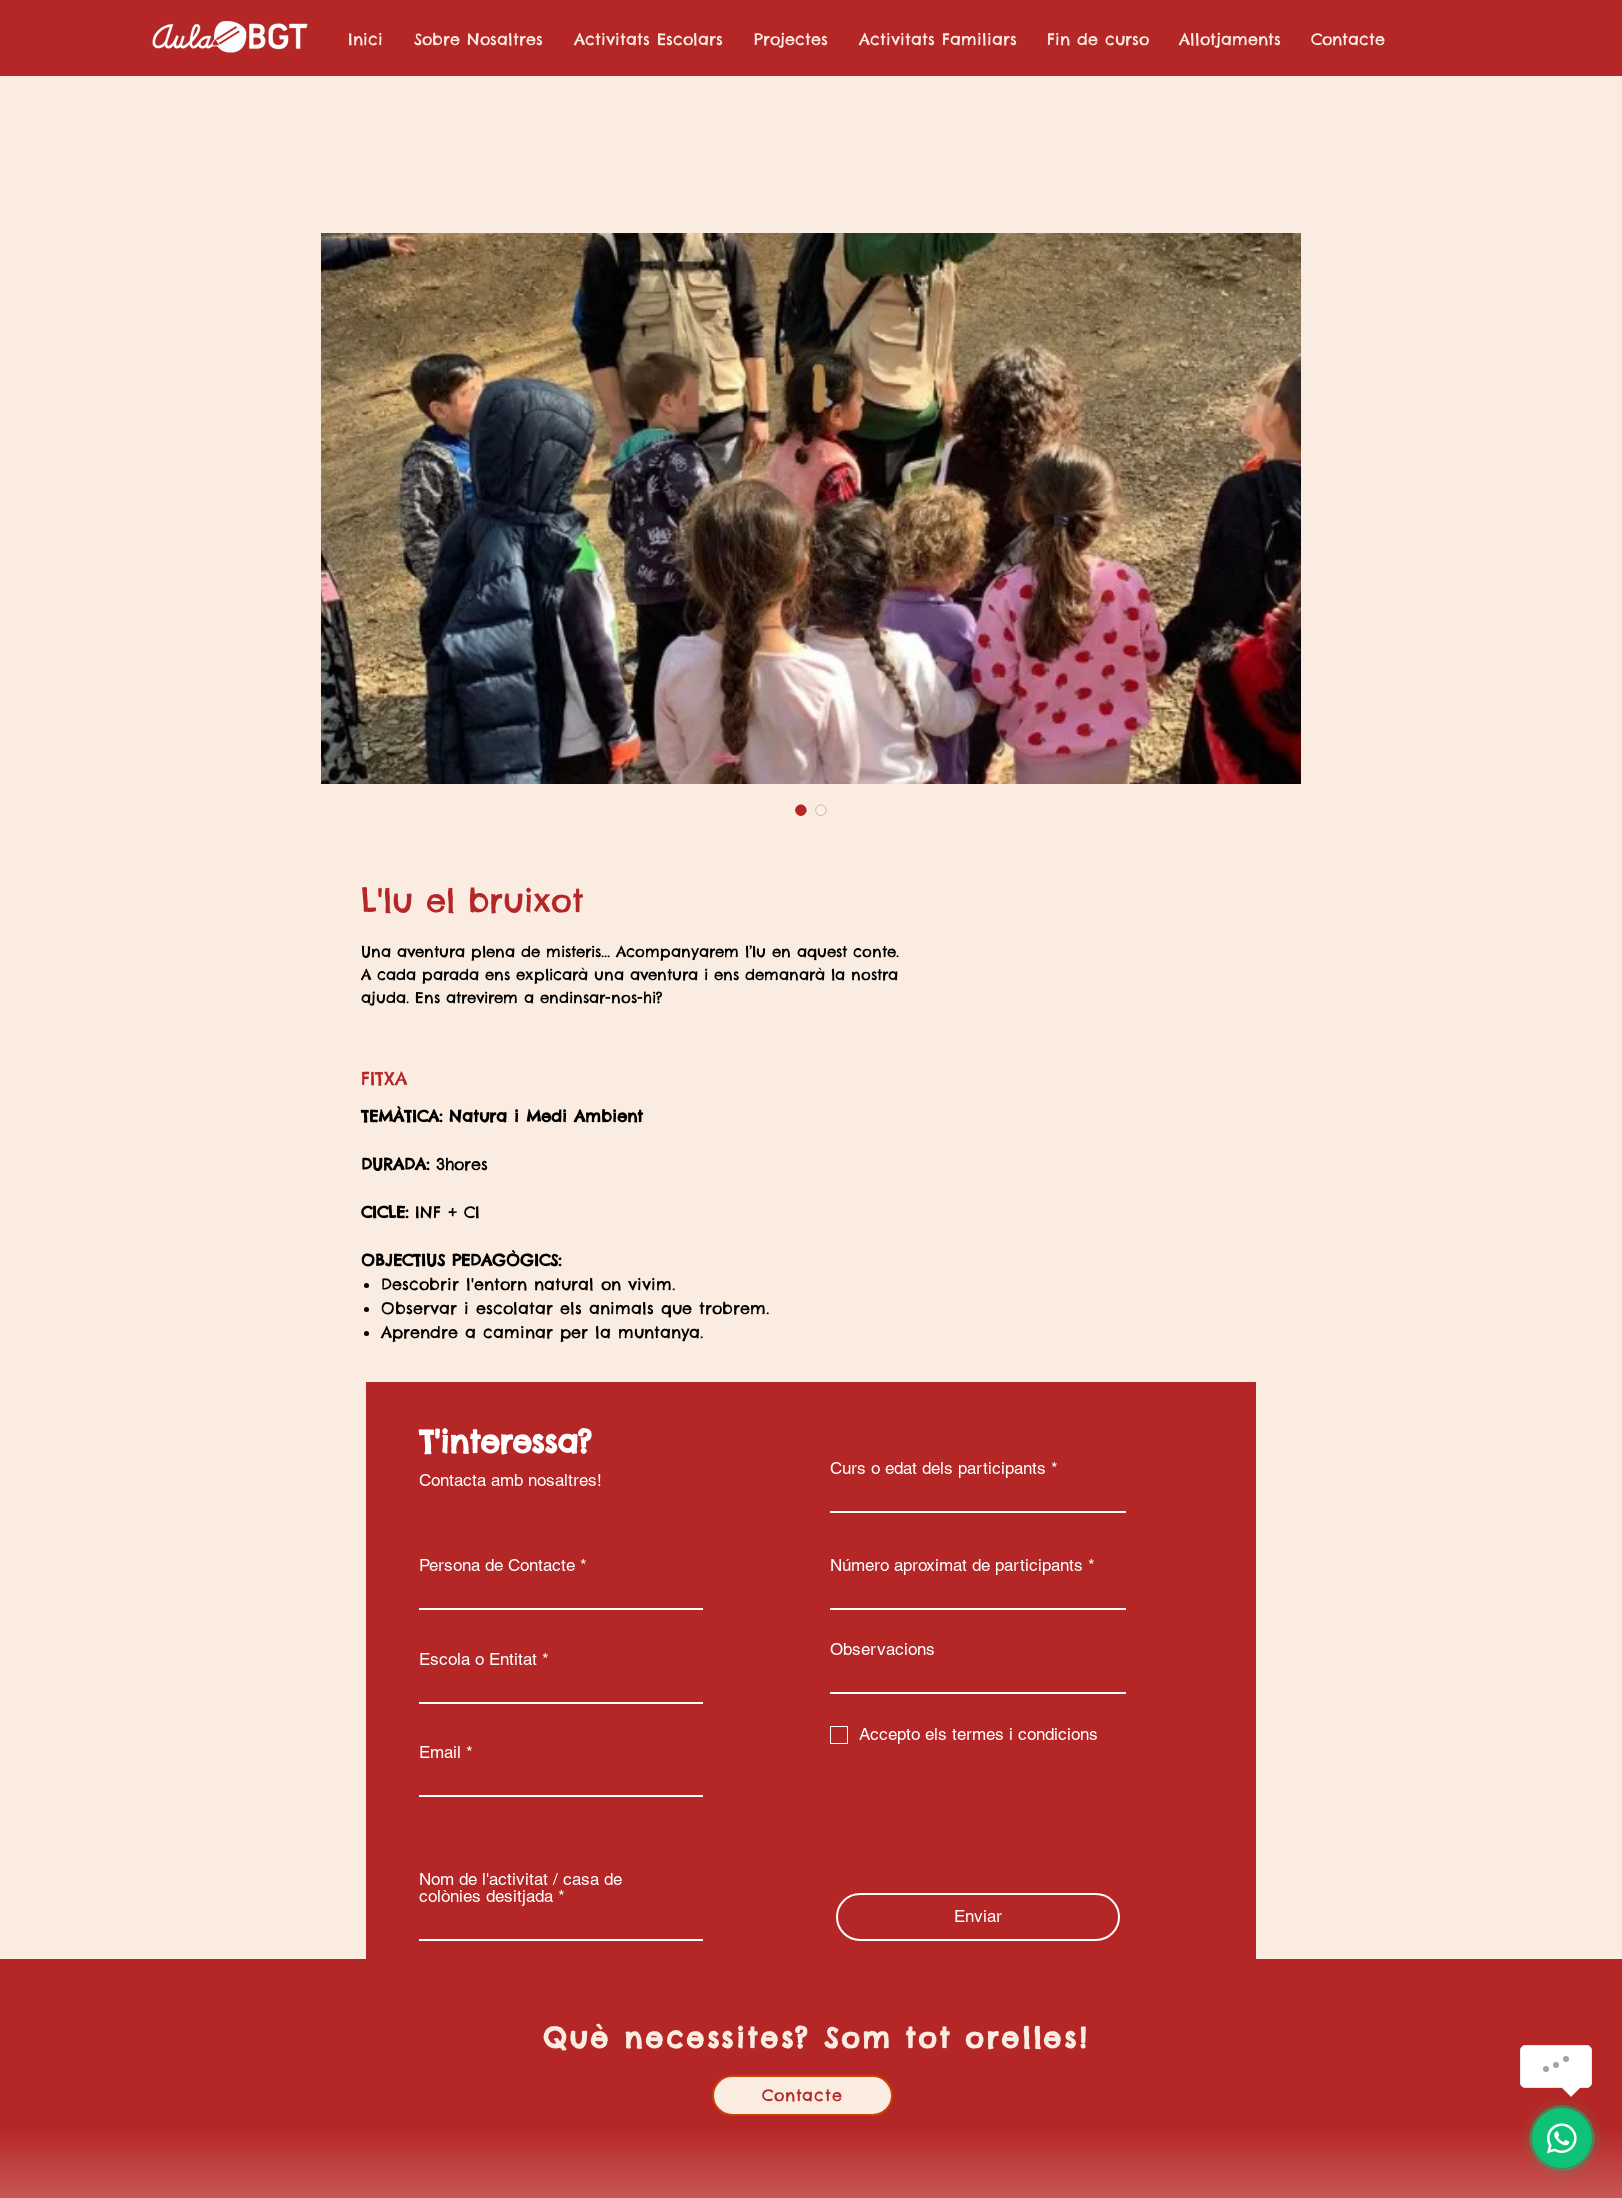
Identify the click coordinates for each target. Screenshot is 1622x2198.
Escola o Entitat (478, 1659)
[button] (648, 39)
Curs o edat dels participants (938, 1468)
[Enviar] (978, 1917)
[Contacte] (802, 2095)
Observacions (882, 1649)
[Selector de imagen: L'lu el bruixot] (801, 810)
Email (440, 1752)
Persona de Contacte (497, 1565)
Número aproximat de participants (956, 1565)
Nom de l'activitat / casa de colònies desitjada (520, 1888)
